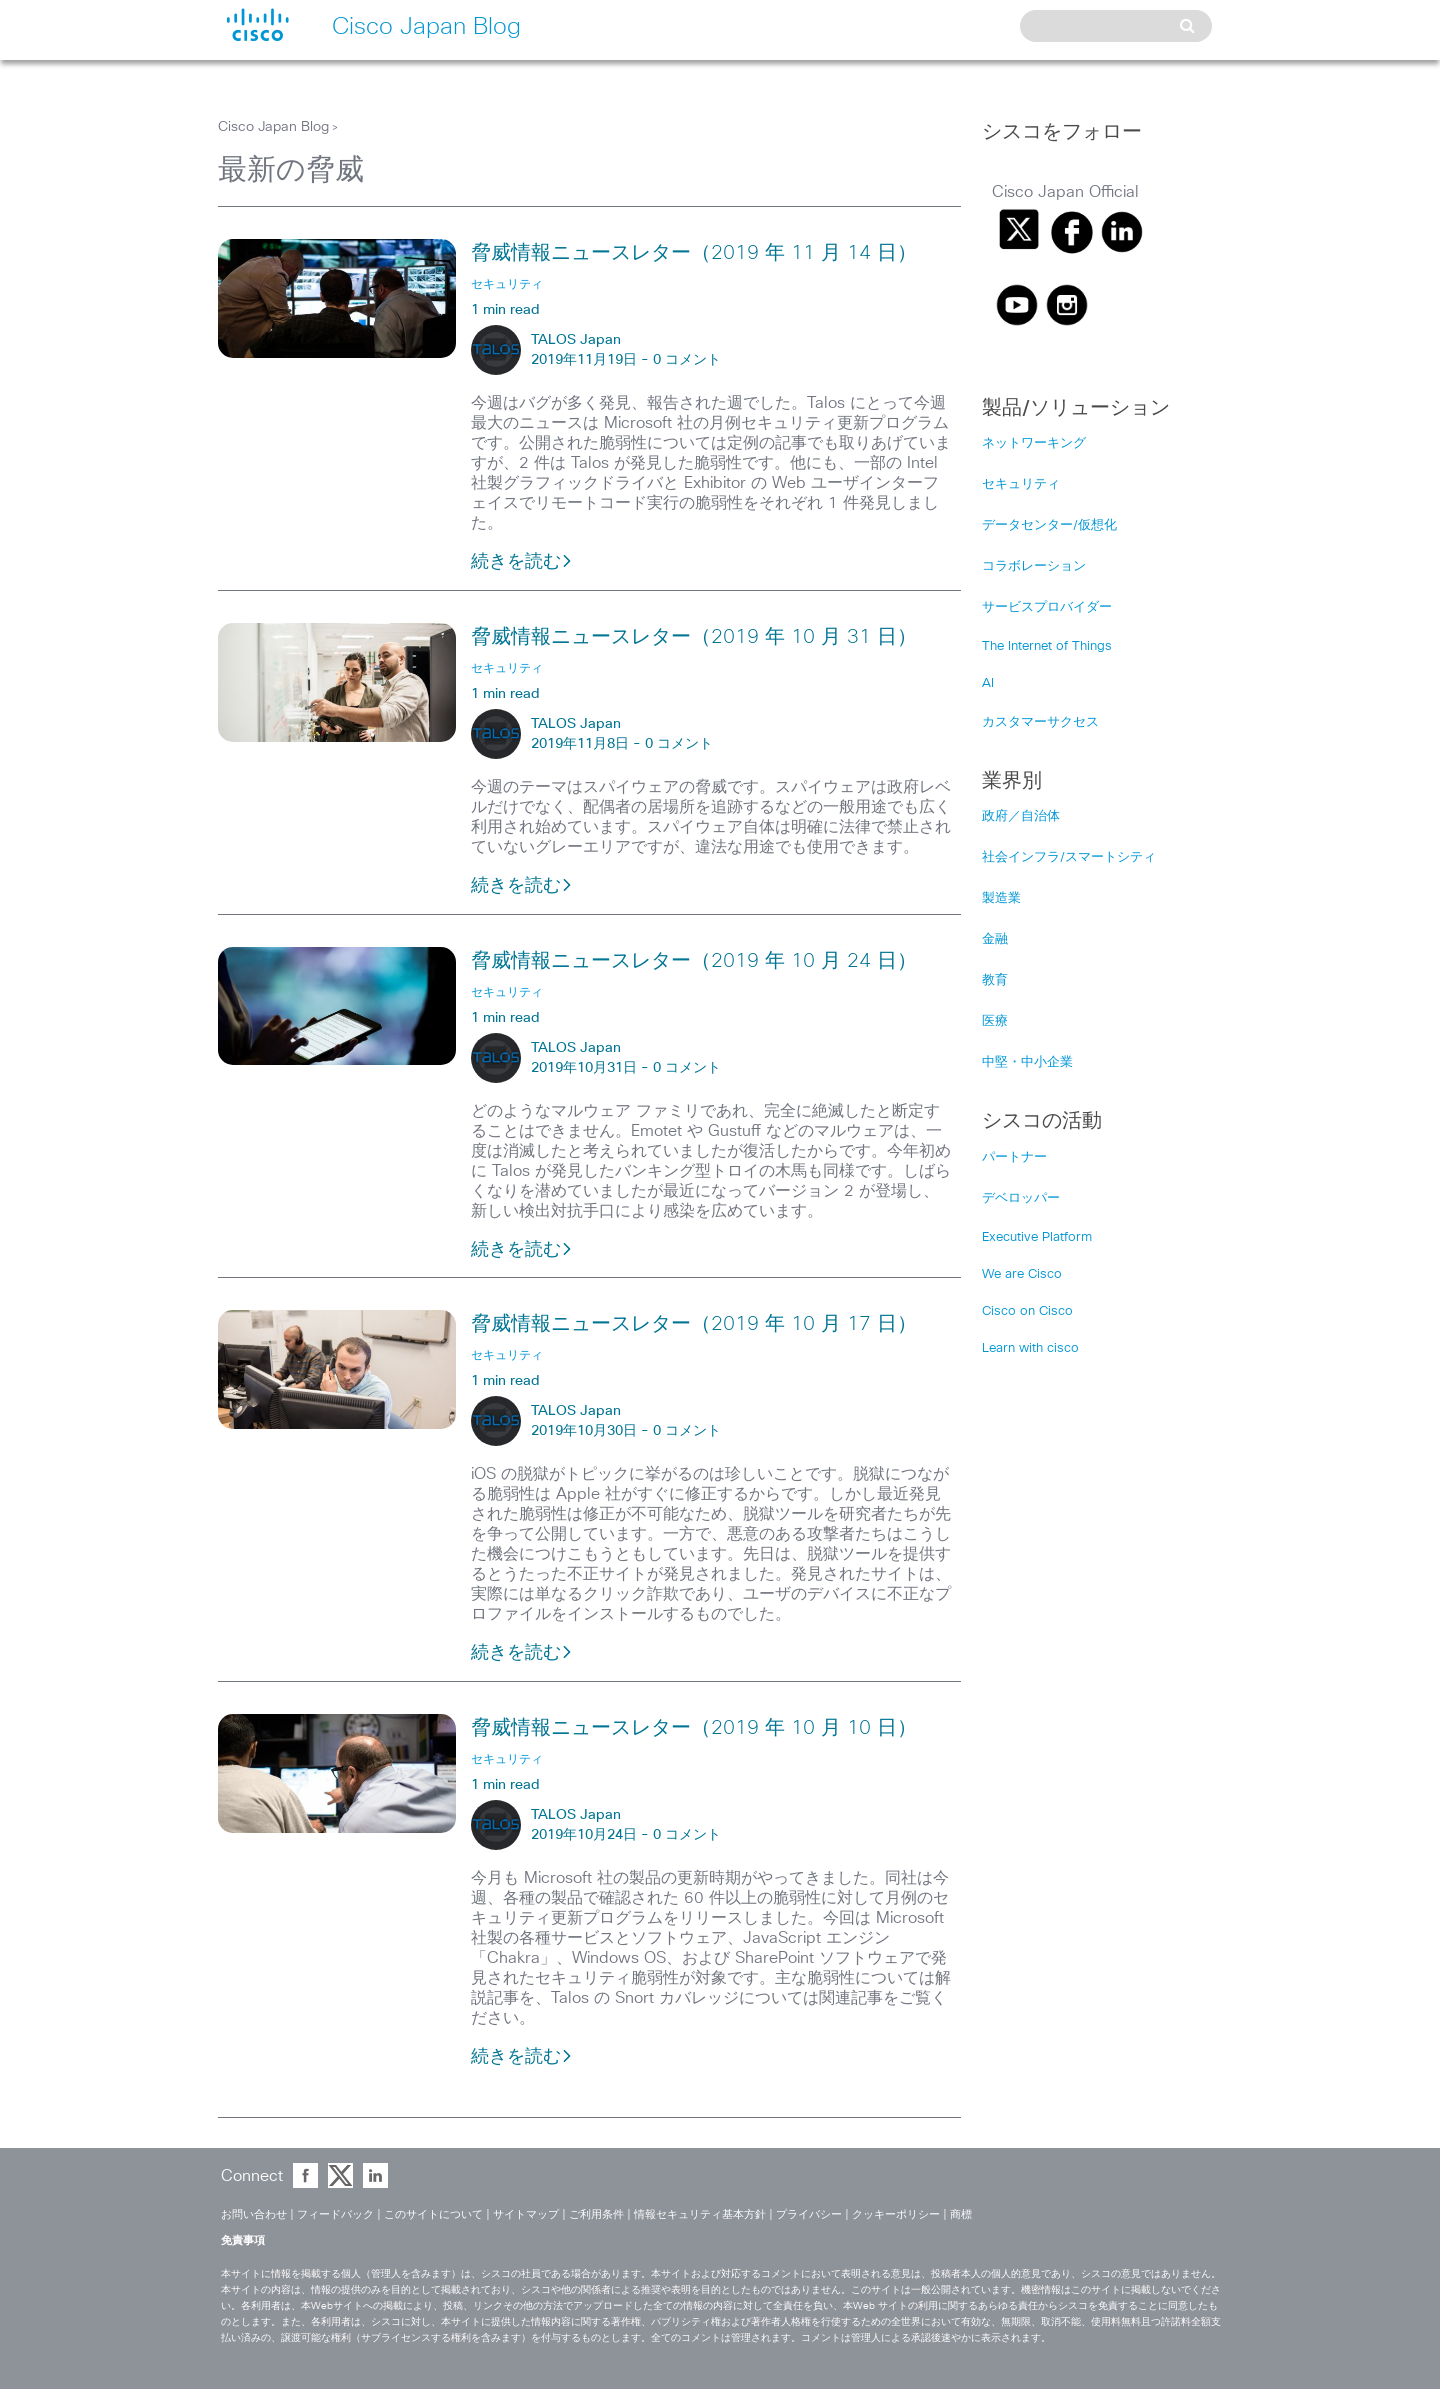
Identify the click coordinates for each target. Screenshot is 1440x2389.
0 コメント (687, 360)
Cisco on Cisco (1027, 1311)
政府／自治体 (1021, 816)
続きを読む (522, 562)
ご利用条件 (596, 2214)
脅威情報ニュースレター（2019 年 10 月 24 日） (694, 961)
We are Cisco (1022, 1274)
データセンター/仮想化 (1049, 525)
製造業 (1001, 898)
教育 (995, 980)
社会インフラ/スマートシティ (1069, 857)
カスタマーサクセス (1040, 722)
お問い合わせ (254, 2214)
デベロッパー (1021, 1198)
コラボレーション (1034, 566)
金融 (995, 939)
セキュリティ (1021, 484)
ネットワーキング (1034, 443)
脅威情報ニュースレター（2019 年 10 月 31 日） (694, 637)
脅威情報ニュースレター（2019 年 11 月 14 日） (694, 253)
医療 (995, 1021)
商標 (961, 2214)
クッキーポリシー (896, 2214)
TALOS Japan (576, 340)
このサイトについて (433, 2214)
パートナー (1014, 1157)
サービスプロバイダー (1047, 607)
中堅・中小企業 (1027, 1062)
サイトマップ (526, 2214)
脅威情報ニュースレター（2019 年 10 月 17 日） (694, 1324)
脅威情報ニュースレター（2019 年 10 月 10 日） (694, 1728)
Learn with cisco (1030, 1348)
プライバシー (809, 2214)
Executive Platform (1037, 1237)
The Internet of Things (1047, 646)
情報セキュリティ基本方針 (700, 2214)
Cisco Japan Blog (273, 127)
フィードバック (335, 2214)
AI (988, 683)
